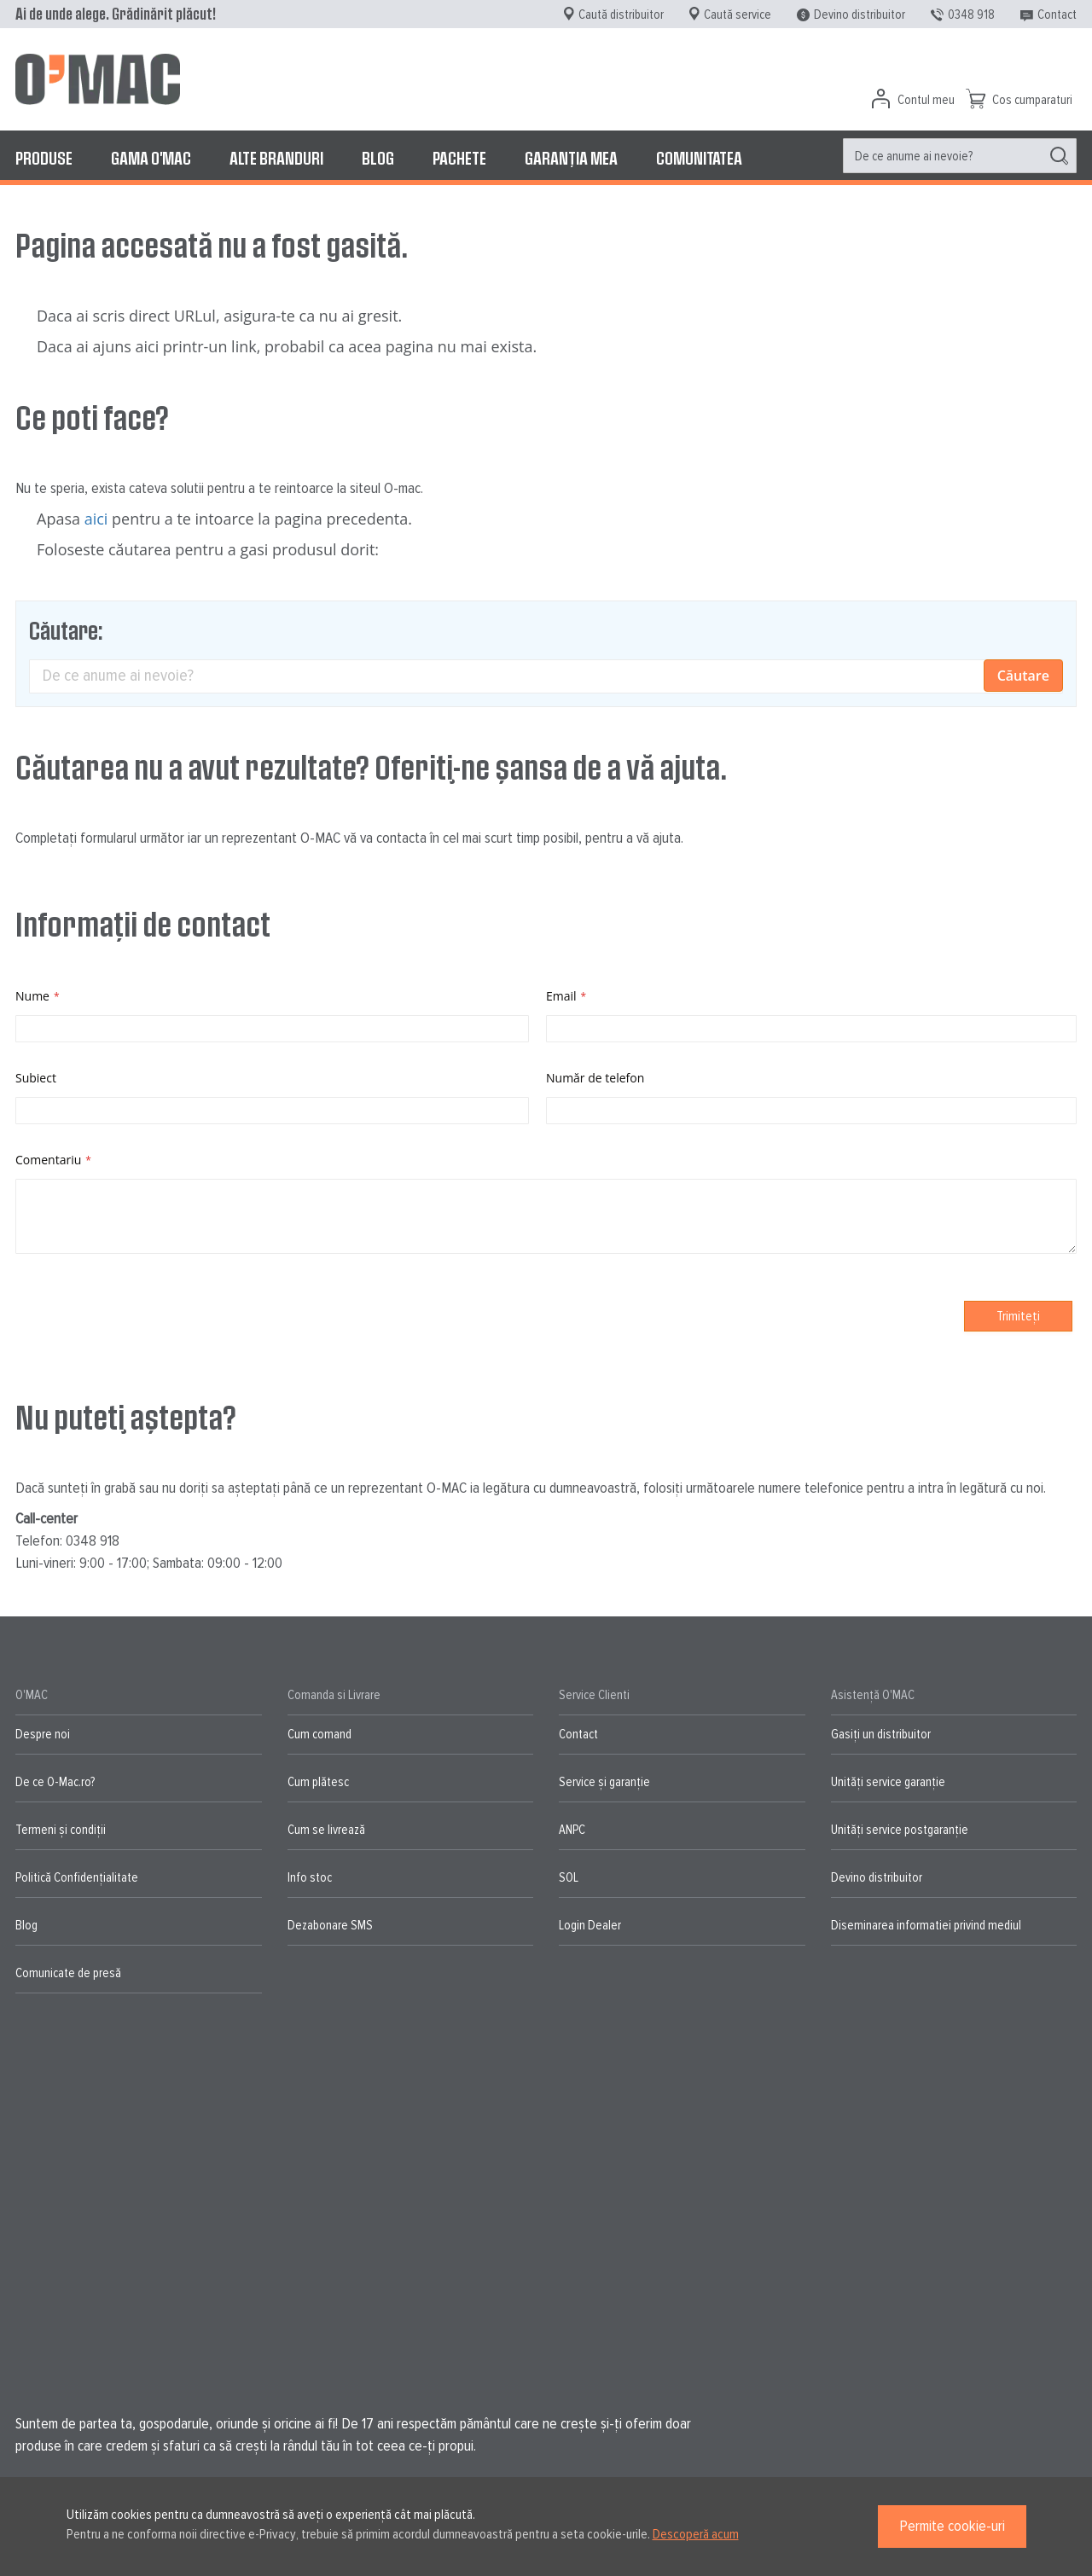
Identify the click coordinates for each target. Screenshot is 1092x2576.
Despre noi (42, 1734)
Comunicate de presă (68, 1973)
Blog (26, 1925)
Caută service (737, 14)
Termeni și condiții (60, 1829)
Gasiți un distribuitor (881, 1734)
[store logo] (97, 79)
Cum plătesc (318, 1782)
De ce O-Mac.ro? (55, 1782)
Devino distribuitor (859, 14)
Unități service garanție (888, 1782)
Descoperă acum (696, 2534)
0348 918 (971, 14)
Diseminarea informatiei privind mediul (926, 1925)
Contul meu (926, 99)
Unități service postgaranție (899, 1829)
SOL (568, 1877)
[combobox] (960, 155)
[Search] (1059, 156)
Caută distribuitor (621, 14)
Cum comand (319, 1734)
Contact (1057, 14)
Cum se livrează (326, 1829)
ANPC (572, 1829)
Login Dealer (590, 1925)
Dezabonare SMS (330, 1925)
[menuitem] (44, 158)
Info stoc (310, 1877)
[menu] (546, 158)
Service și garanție (604, 1782)
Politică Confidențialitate (76, 1877)
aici (96, 518)
